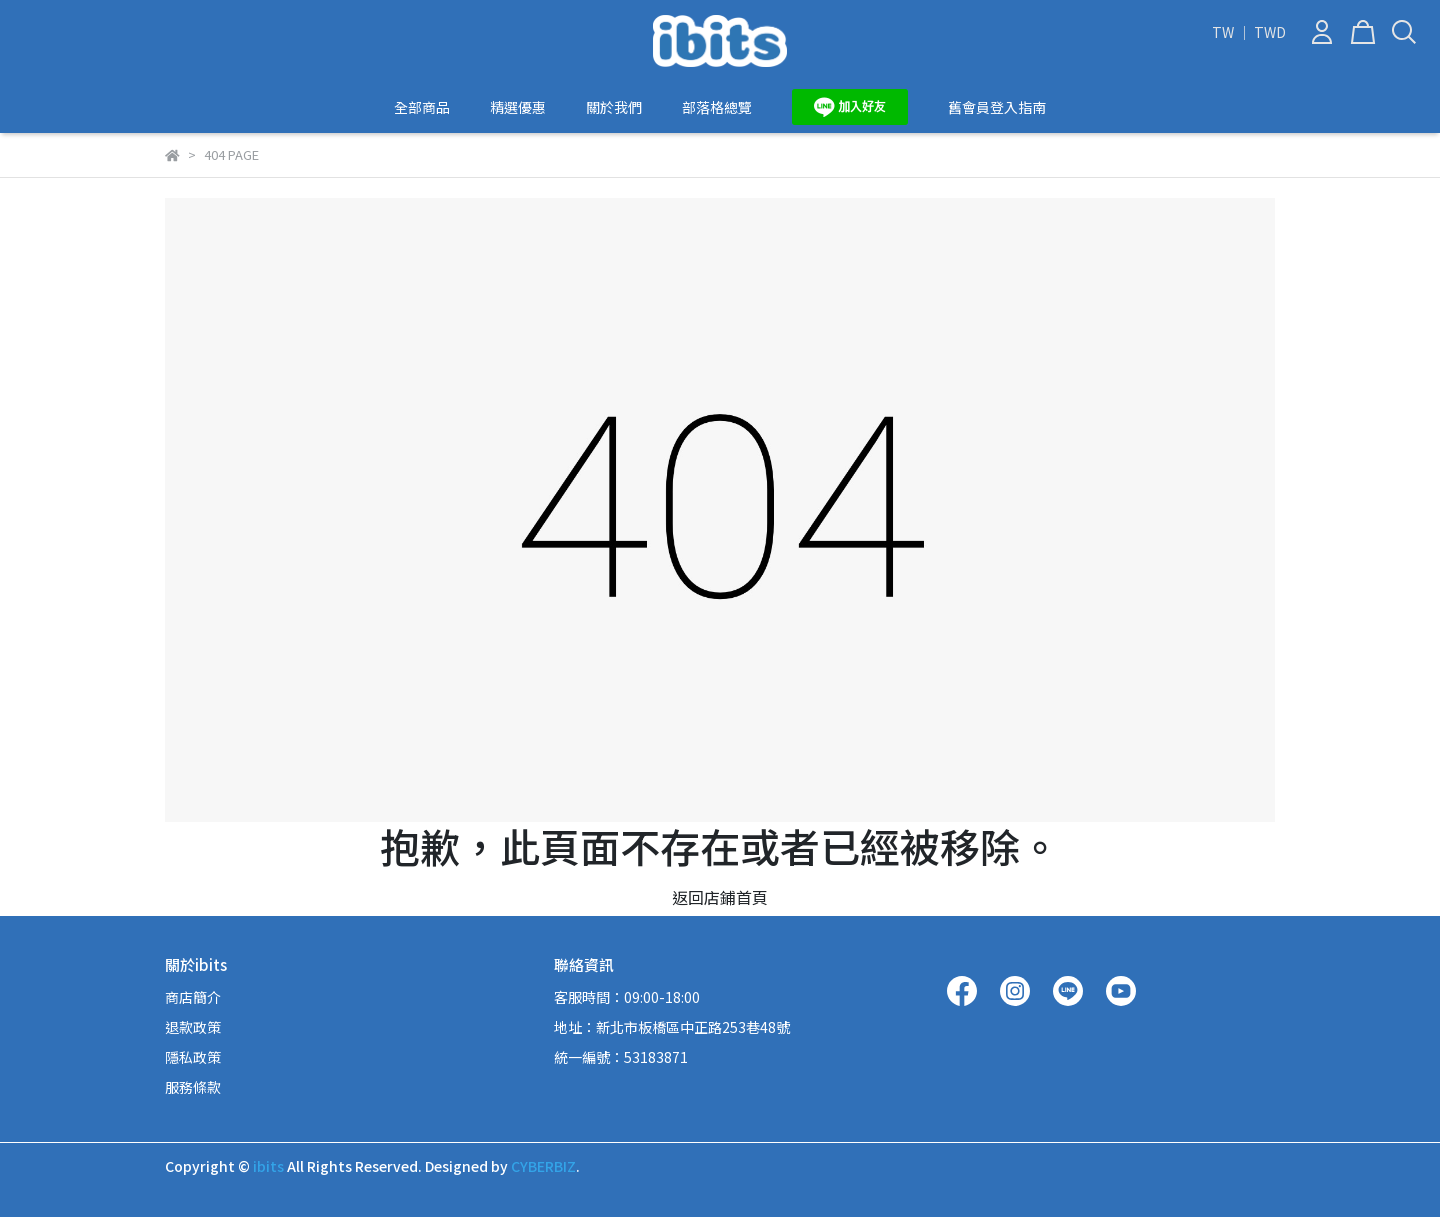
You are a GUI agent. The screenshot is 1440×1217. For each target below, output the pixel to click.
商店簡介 (193, 997)
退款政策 (193, 1027)
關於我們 (614, 107)
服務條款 (193, 1087)
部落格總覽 (717, 107)
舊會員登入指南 (997, 107)
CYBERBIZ (543, 1166)
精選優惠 (518, 107)
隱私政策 (193, 1057)
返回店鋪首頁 (720, 897)
